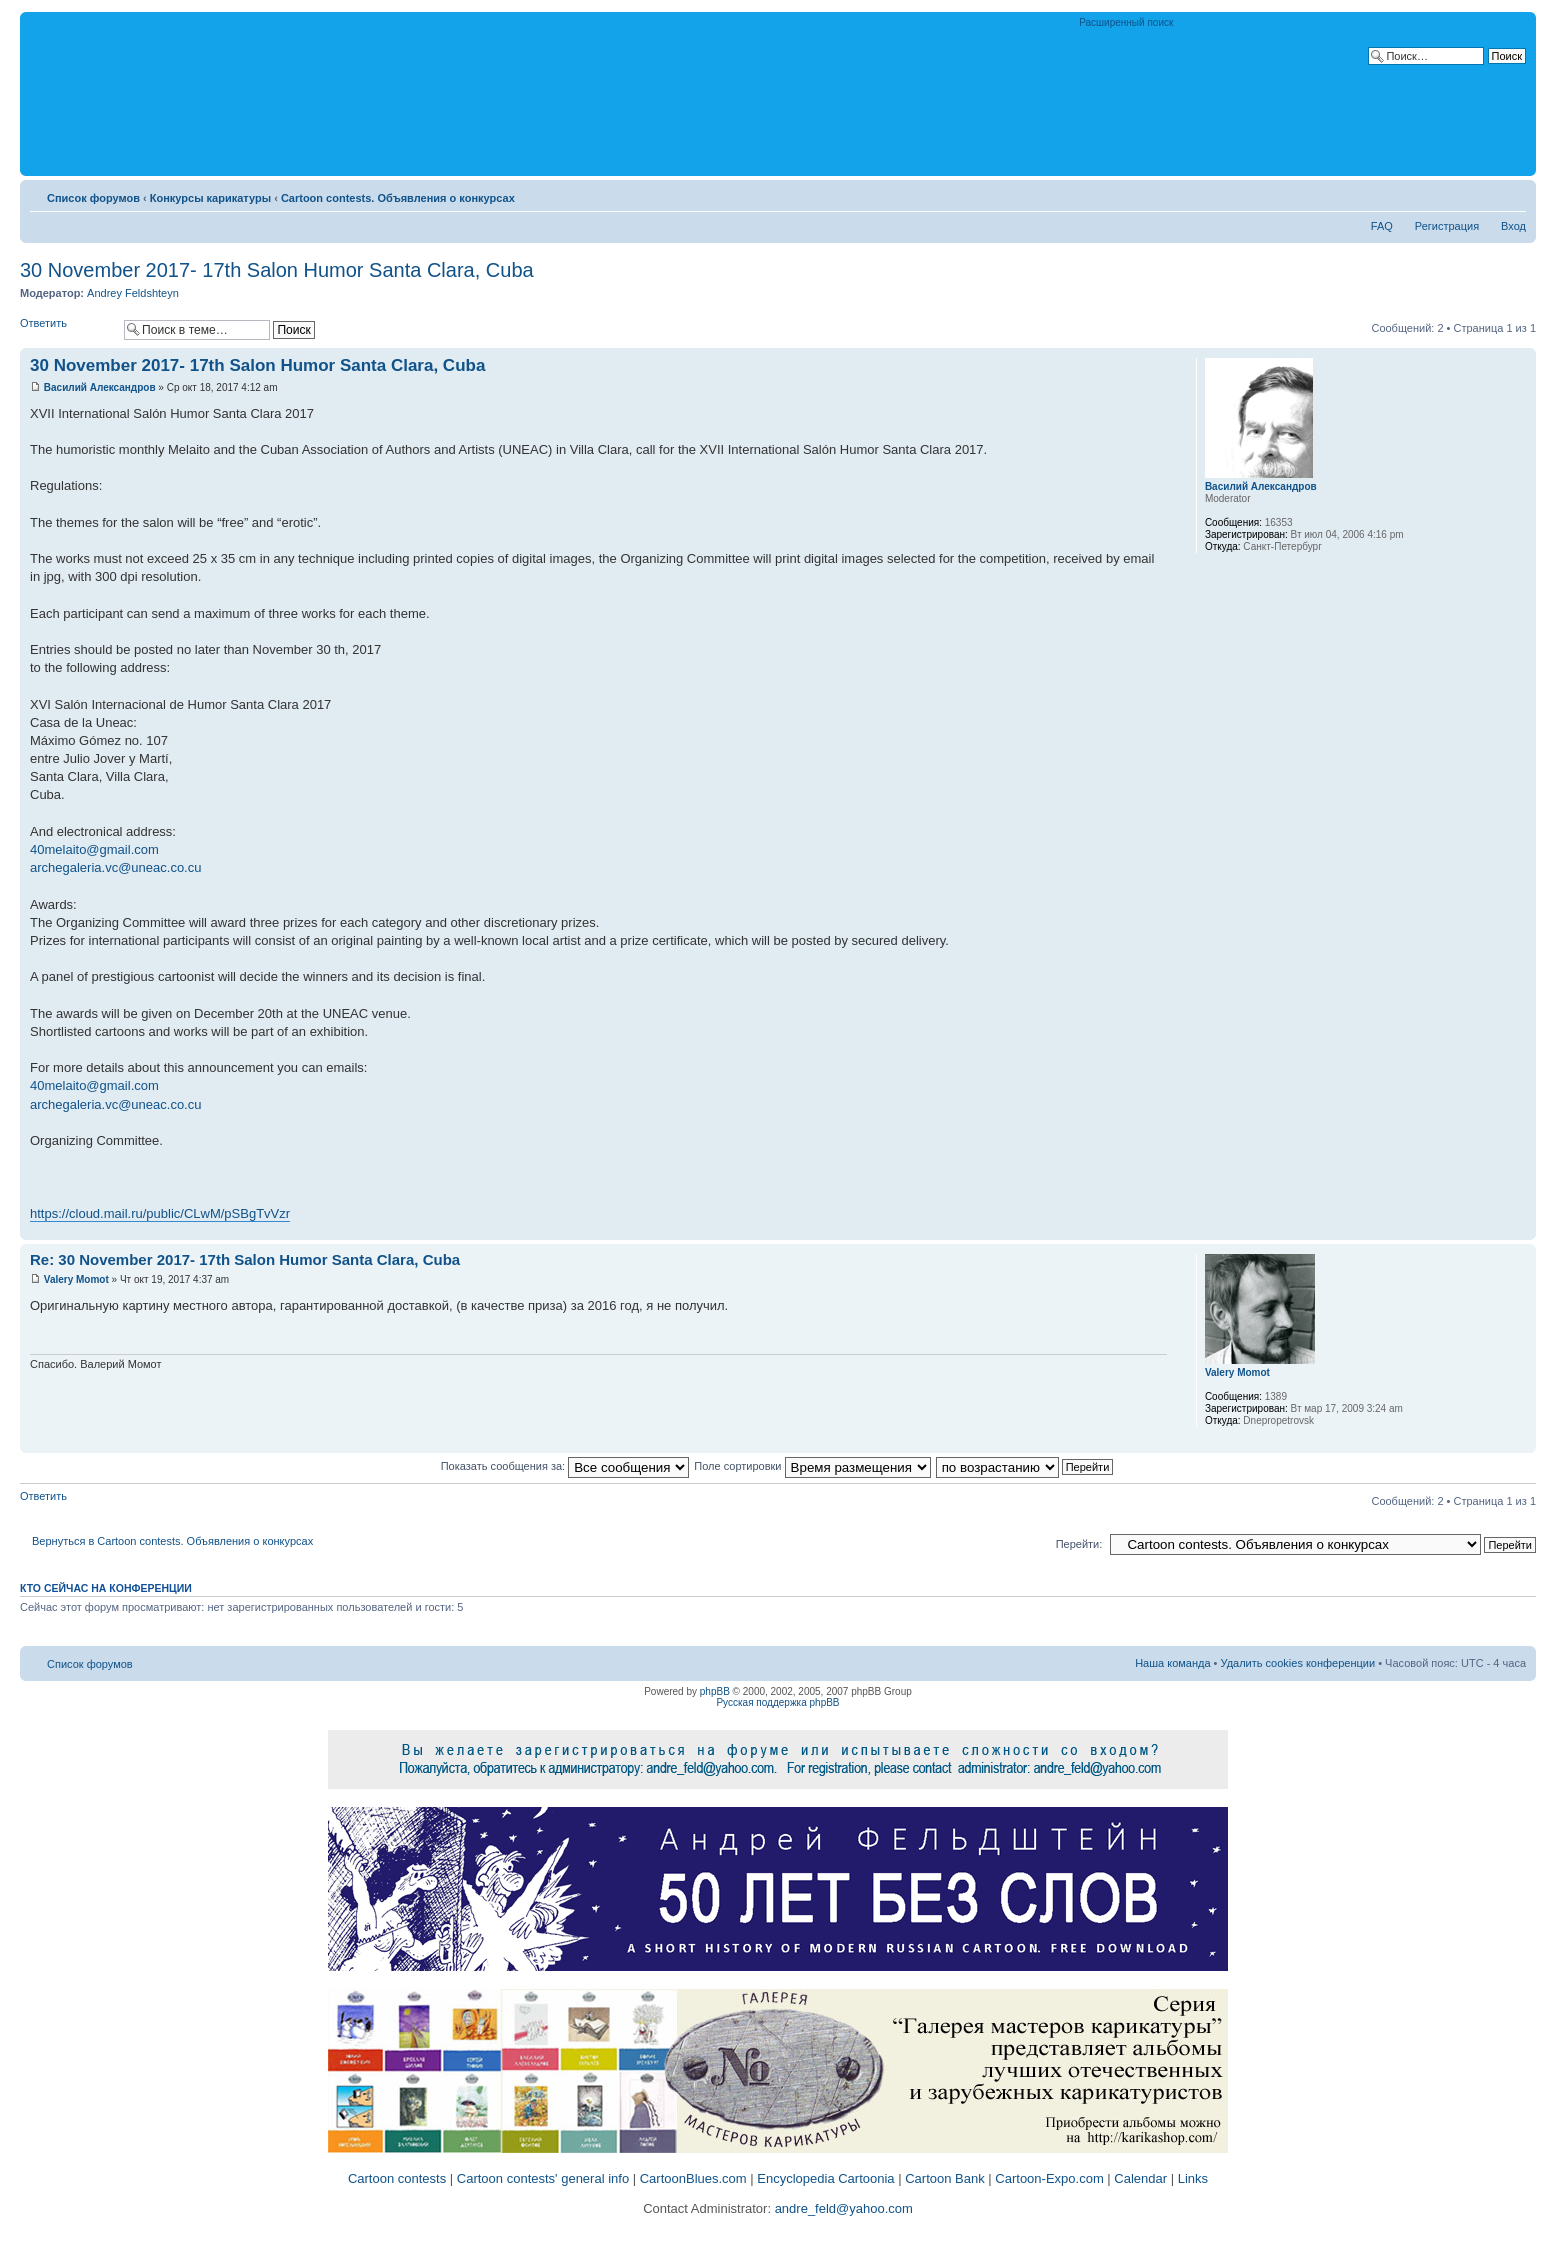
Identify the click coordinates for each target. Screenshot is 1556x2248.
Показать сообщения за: (565, 1466)
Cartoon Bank (945, 2178)
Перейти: (1079, 1544)
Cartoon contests (397, 2178)
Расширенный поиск (1126, 22)
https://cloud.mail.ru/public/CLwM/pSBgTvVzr (160, 1213)
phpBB (715, 1691)
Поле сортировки (812, 1466)
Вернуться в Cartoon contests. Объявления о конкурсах (172, 1541)
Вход (1513, 226)
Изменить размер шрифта (1511, 194)
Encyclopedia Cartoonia (825, 2178)
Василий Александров (100, 387)
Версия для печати (1481, 194)
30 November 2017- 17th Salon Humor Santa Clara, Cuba (277, 270)
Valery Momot (76, 1279)
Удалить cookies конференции (1298, 1663)
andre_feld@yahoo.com (842, 2208)
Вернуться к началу (1520, 1229)
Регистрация (1447, 226)
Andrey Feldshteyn (133, 293)
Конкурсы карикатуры (210, 198)
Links (1193, 2178)
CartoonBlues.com (693, 2178)
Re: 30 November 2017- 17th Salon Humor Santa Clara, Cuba (245, 1259)
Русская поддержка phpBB (777, 1702)
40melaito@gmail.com (94, 849)
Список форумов (93, 198)
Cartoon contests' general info (543, 2178)
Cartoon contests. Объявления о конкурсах (398, 198)
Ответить (67, 329)
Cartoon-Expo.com (1049, 2178)
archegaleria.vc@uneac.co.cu (115, 867)
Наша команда (1172, 1663)
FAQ (1382, 226)
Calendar (1140, 2178)
